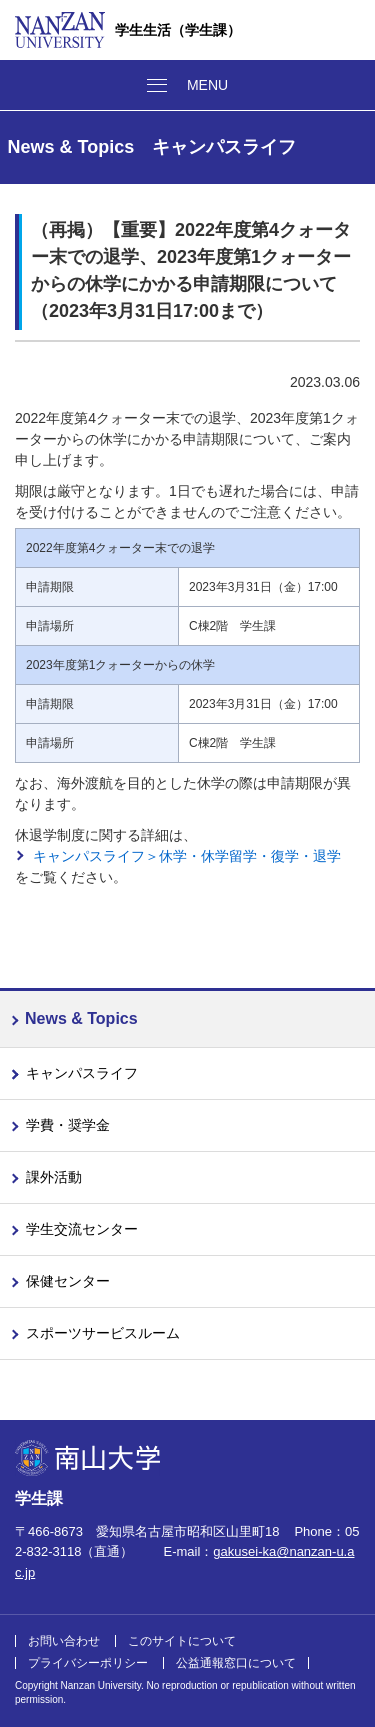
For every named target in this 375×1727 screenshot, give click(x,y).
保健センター (68, 1281)
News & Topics (81, 1018)
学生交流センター (82, 1229)
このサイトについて (182, 1641)
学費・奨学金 (68, 1125)
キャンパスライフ (82, 1073)
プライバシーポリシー (88, 1663)
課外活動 (54, 1177)
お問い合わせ (64, 1641)
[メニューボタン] (187, 85)
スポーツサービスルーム (103, 1333)
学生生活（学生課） (178, 30)
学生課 (39, 1498)
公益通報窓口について (236, 1663)
